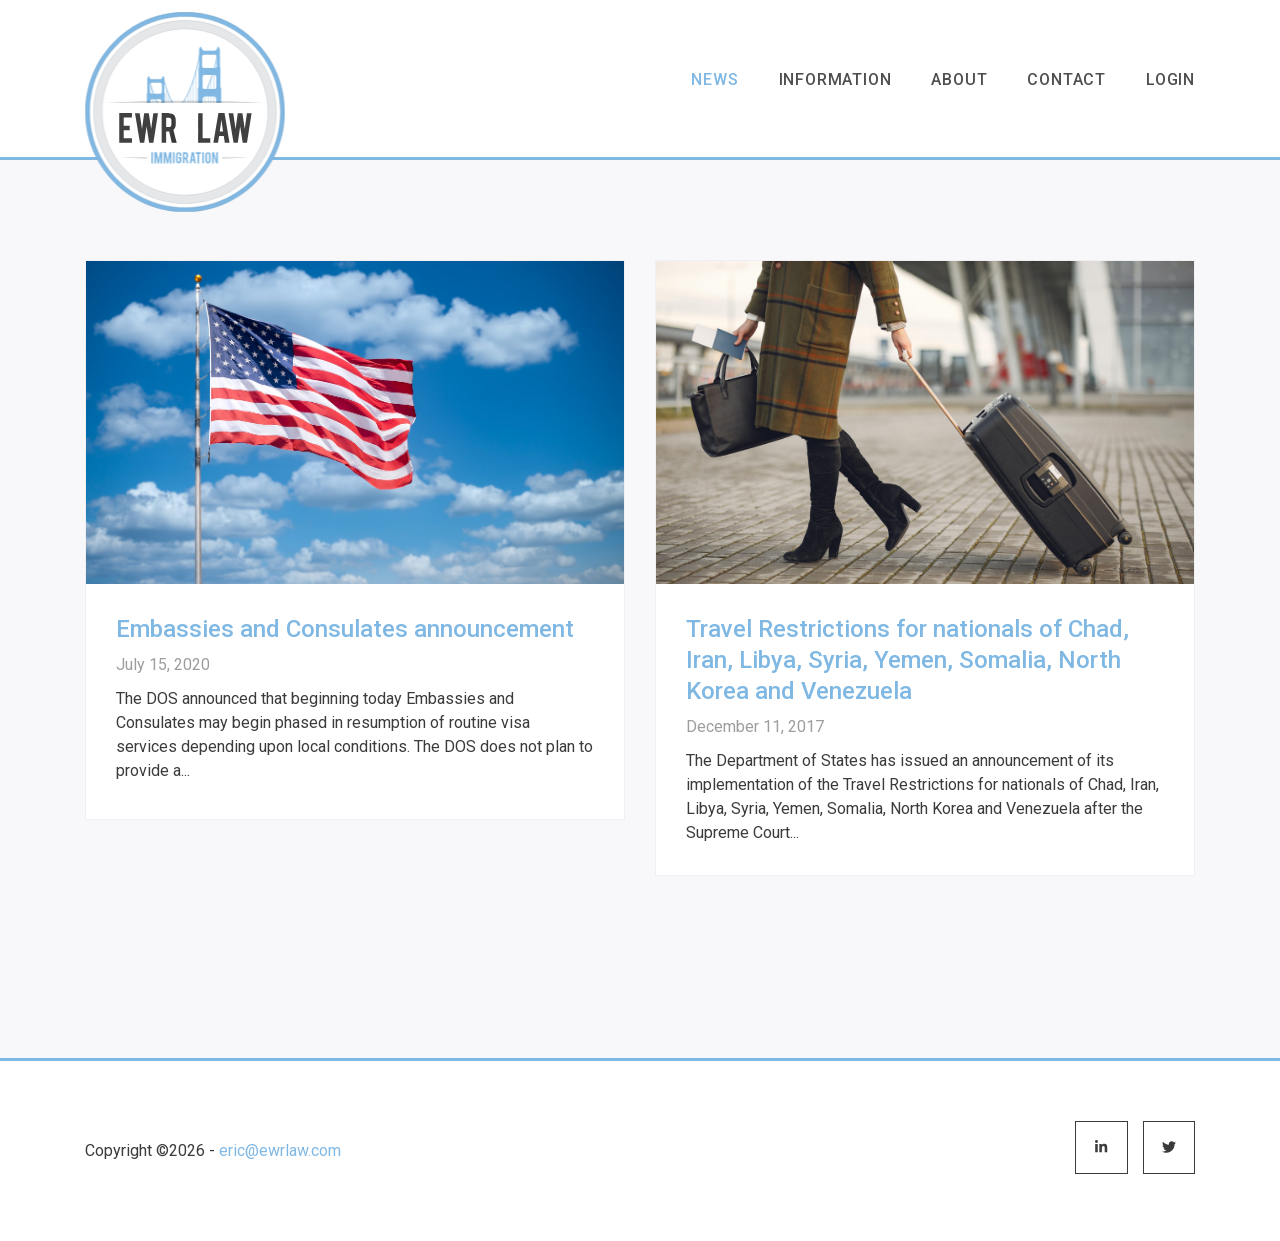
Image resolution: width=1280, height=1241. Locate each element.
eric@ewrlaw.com (280, 1150)
